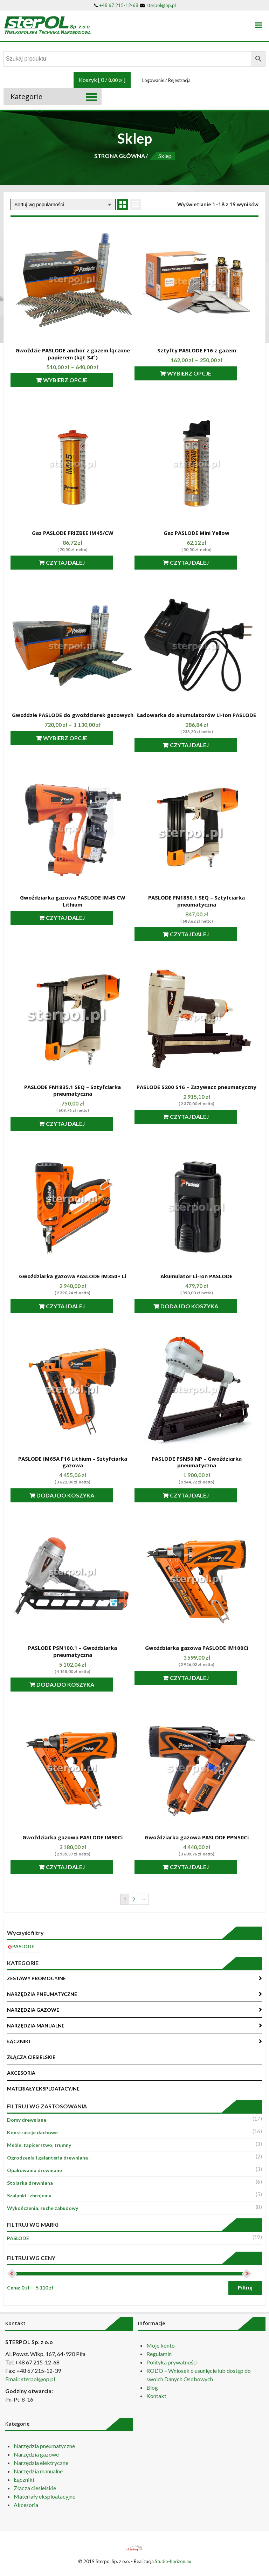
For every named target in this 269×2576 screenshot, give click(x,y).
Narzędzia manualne (38, 2471)
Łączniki (24, 2479)
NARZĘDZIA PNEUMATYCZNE (42, 1994)
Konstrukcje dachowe (32, 2132)
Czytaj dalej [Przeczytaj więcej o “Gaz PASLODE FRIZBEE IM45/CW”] (76, 562)
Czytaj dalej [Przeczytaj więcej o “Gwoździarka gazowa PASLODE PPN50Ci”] (200, 1867)
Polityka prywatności (172, 2362)
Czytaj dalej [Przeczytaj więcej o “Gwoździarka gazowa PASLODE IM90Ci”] (76, 1867)
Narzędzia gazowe (36, 2454)
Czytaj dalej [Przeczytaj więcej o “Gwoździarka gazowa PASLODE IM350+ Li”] (76, 1306)
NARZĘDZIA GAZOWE (33, 2010)
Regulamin (159, 2353)
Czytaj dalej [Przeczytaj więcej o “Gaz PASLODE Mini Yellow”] (200, 562)
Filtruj (245, 2288)
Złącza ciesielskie (35, 2488)
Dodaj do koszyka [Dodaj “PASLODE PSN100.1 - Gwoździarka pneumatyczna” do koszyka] (76, 1684)
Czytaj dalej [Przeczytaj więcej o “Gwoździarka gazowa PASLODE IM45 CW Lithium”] (76, 917)
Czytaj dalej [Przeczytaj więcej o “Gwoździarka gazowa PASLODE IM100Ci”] (200, 1677)
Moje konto (160, 2345)
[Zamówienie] (63, 204)
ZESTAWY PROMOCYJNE (36, 1978)
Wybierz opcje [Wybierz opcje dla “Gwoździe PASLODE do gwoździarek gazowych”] (76, 738)
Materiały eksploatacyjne (44, 2496)
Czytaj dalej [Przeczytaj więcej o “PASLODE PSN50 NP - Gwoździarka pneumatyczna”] (200, 1495)
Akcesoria (26, 2504)
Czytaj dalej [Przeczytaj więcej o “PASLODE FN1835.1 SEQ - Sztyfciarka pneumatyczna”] (76, 1123)
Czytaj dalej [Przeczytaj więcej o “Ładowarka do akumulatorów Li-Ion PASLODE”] (200, 745)
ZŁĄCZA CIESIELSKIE (31, 2057)
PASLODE (18, 2238)
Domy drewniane (26, 2120)
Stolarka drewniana (30, 2183)
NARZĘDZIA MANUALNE (35, 2026)
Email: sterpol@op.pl (30, 2379)
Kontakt (156, 2395)
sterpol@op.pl (158, 5)
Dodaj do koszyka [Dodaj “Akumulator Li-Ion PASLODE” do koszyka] (200, 1306)
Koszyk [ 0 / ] (102, 79)
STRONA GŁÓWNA (119, 155)
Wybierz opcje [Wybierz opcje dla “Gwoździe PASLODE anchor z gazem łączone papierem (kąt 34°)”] (76, 380)
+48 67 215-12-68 (116, 5)
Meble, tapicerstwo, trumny (39, 2145)
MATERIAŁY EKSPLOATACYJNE (43, 2089)
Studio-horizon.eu (173, 2561)
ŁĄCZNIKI (18, 2041)
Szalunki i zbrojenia (29, 2195)
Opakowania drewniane (34, 2170)
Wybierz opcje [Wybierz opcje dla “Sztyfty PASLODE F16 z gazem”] (200, 373)
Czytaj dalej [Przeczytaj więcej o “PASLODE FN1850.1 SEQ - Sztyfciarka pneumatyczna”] (200, 934)
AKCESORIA (21, 2073)
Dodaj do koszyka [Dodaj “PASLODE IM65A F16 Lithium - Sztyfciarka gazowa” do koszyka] (76, 1495)
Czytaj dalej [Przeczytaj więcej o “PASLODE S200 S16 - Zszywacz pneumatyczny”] (200, 1116)
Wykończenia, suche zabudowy (42, 2208)
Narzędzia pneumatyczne (44, 2446)
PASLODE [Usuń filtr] (23, 1946)
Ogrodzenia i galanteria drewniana (47, 2158)
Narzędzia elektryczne (41, 2462)
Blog (152, 2387)
